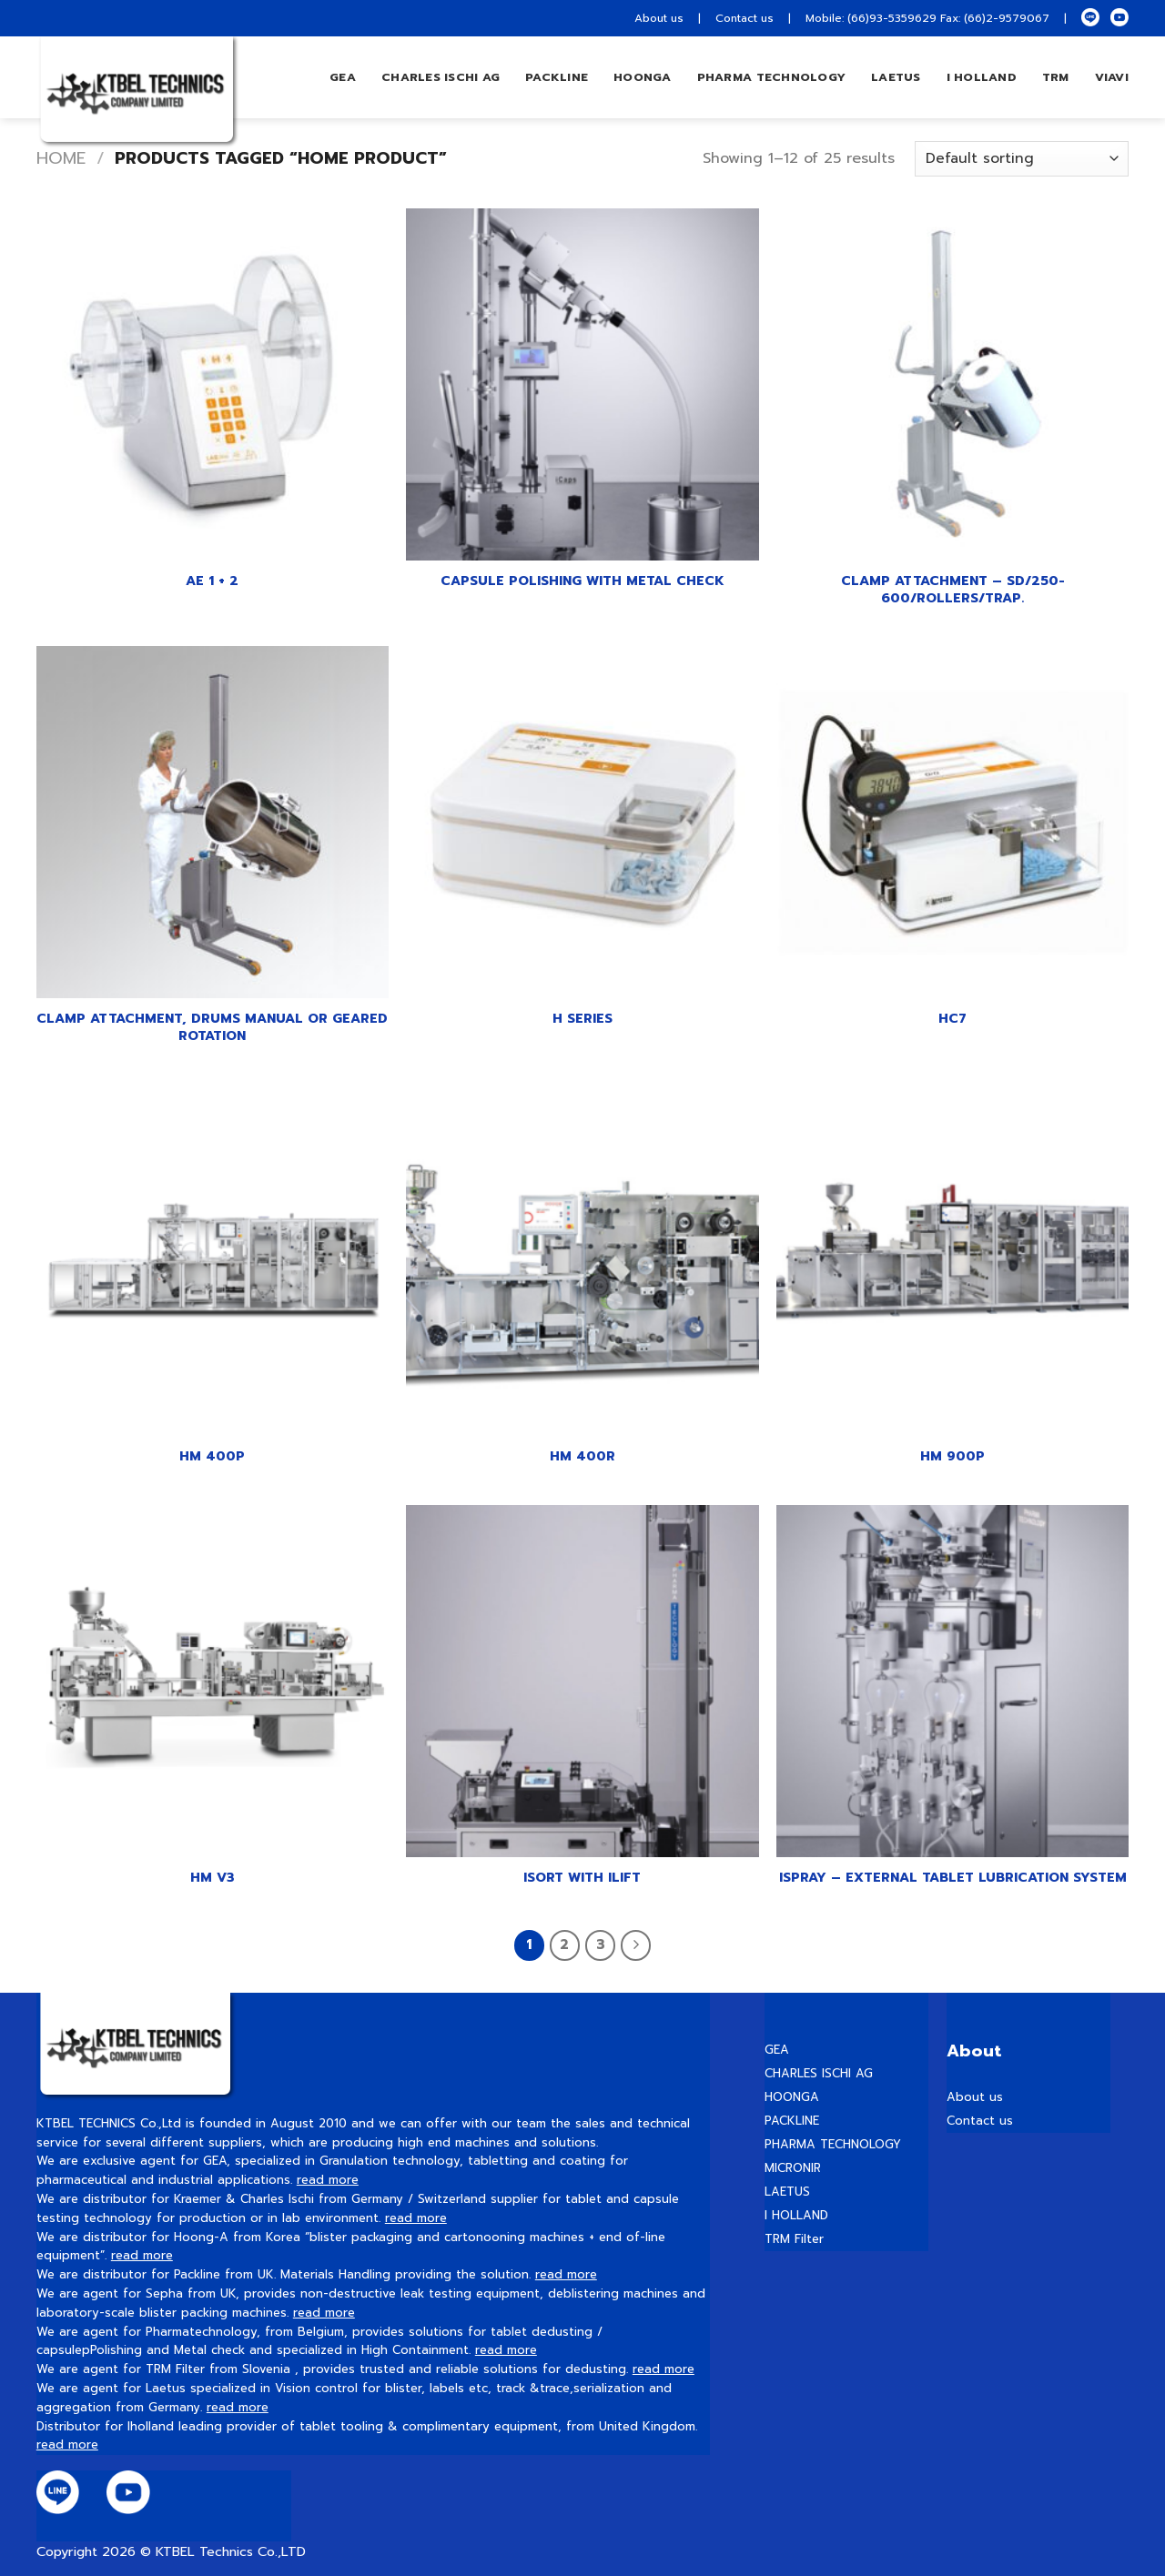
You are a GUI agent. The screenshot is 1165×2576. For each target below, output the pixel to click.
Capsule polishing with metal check (582, 581)
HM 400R (582, 1456)
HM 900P (952, 1456)
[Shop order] (1022, 159)
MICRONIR (793, 2168)
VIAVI (1112, 77)
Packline (556, 77)
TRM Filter (794, 2239)
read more (328, 2179)
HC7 (952, 1018)
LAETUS (896, 77)
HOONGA (792, 2097)
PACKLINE (792, 2120)
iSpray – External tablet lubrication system (953, 1877)
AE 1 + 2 (212, 581)
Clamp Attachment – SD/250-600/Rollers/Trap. (953, 589)
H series (582, 1018)
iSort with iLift (582, 1877)
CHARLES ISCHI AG (819, 2073)
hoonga (642, 77)
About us (659, 18)
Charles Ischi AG (440, 77)
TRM (1055, 77)
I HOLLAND (982, 77)
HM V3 (212, 1877)
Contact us (744, 18)
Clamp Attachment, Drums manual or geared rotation (212, 1027)
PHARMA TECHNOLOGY (771, 77)
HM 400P (212, 1456)
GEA (342, 77)
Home (61, 158)
